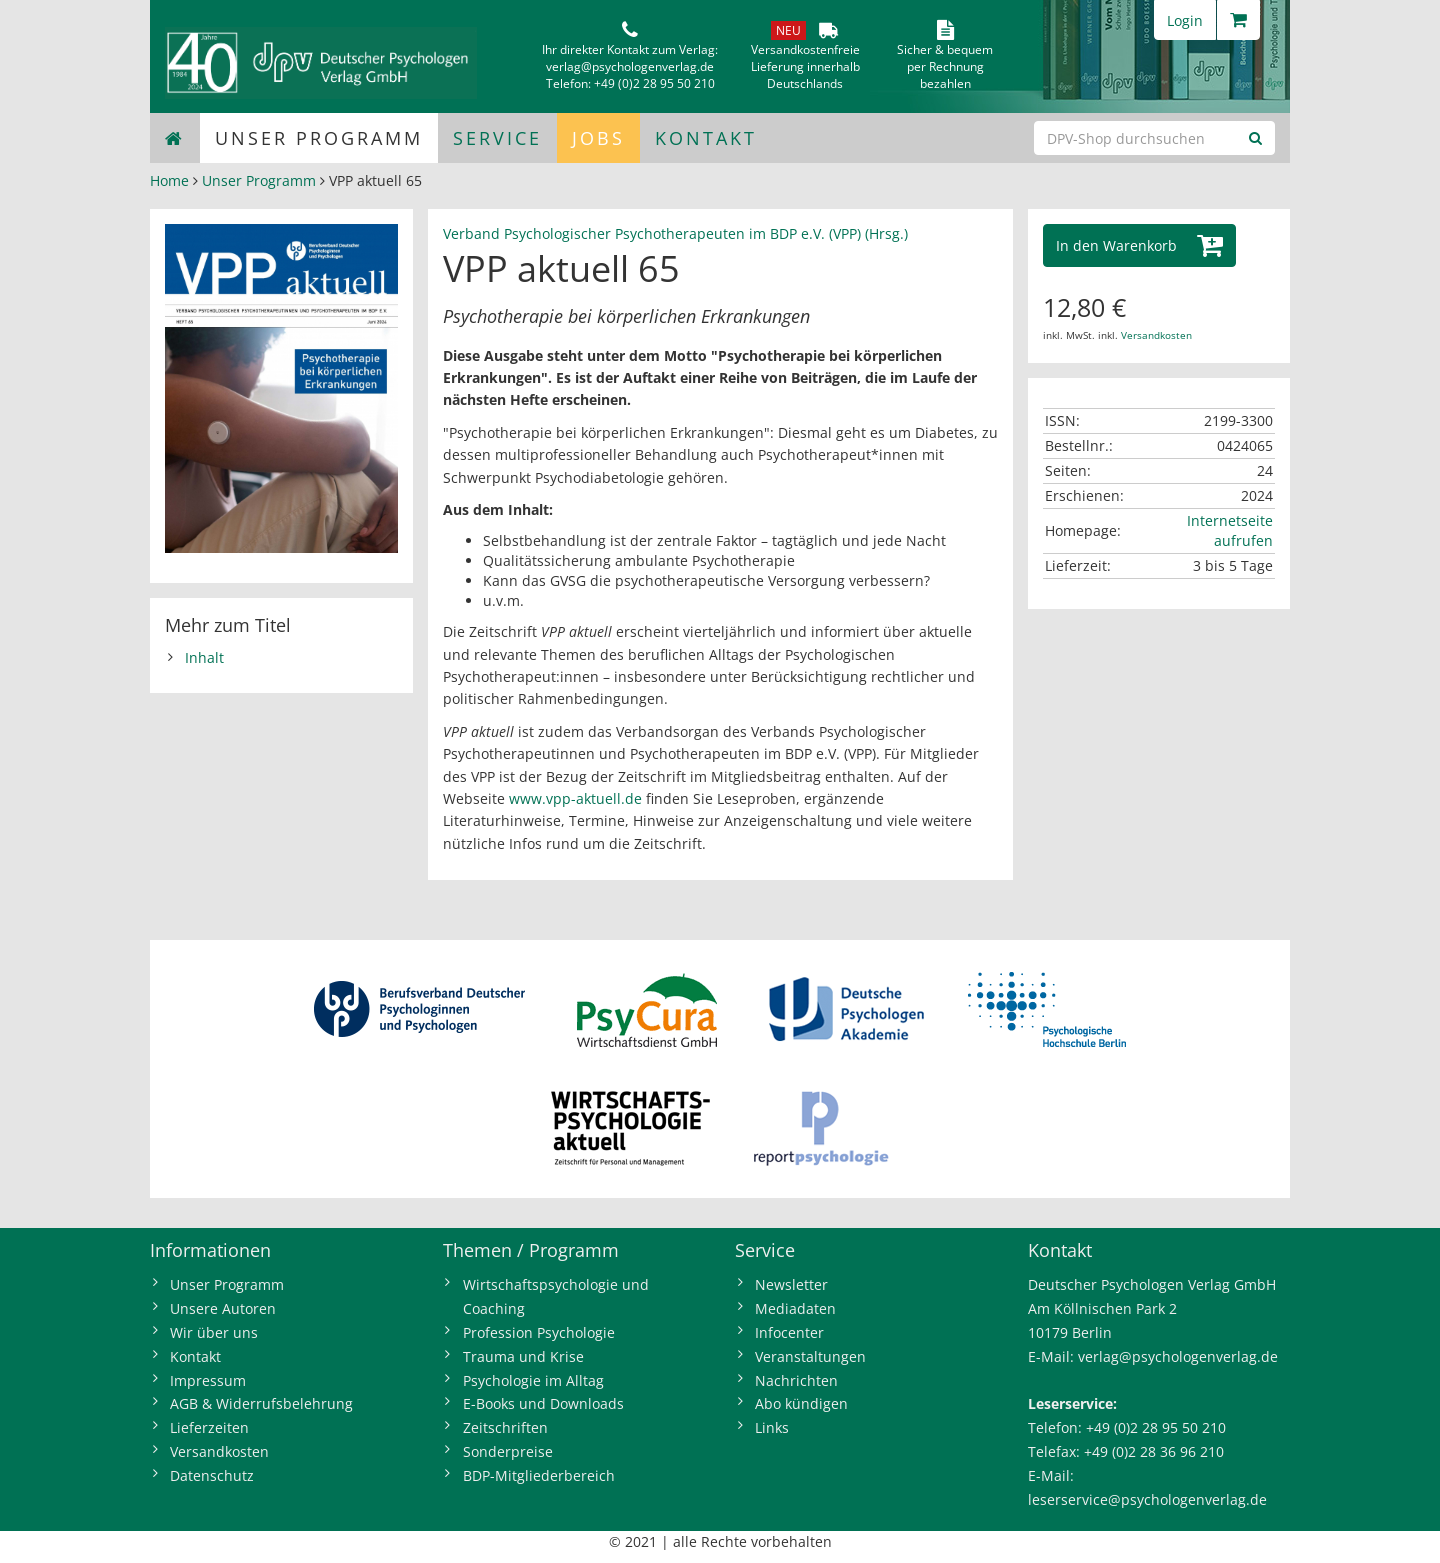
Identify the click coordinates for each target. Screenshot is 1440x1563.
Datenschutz (212, 1475)
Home (169, 180)
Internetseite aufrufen (1230, 530)
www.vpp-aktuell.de (575, 798)
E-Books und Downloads (543, 1403)
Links (772, 1427)
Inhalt (204, 657)
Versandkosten (1156, 335)
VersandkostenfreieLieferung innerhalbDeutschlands (805, 66)
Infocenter (789, 1332)
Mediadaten (795, 1308)
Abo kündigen (801, 1403)
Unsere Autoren (223, 1308)
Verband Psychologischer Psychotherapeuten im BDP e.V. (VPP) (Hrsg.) (675, 233)
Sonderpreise (508, 1451)
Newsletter (791, 1284)
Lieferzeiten (209, 1427)
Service (497, 138)
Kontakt (706, 138)
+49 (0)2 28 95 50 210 (654, 83)
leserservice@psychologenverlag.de (1147, 1499)
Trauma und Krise (523, 1356)
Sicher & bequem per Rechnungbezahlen (945, 66)
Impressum (208, 1380)
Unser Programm (319, 138)
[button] (1139, 245)
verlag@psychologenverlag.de (630, 66)
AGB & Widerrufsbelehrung (261, 1403)
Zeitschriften (505, 1427)
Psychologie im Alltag (533, 1380)
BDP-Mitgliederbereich (539, 1475)
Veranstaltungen (810, 1356)
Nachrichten (796, 1380)
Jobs (598, 138)
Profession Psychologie (539, 1332)
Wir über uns (214, 1332)
